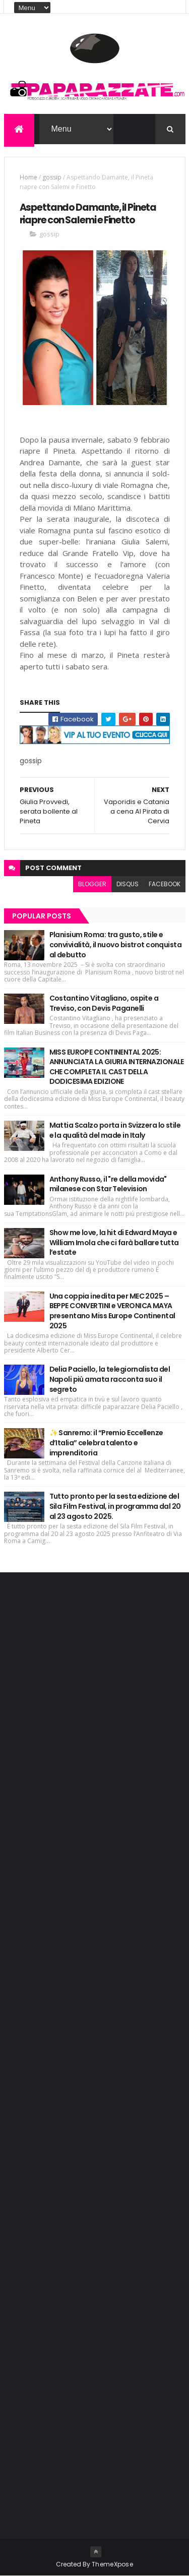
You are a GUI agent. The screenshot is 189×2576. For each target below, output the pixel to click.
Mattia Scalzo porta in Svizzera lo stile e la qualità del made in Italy (115, 1130)
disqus (127, 884)
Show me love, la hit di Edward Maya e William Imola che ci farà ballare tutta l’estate (114, 1242)
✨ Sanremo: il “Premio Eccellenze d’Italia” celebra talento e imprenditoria (106, 1442)
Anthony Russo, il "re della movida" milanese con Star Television (108, 1184)
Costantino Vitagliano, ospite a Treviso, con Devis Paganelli (104, 1003)
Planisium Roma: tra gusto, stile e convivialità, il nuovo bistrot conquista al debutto (115, 944)
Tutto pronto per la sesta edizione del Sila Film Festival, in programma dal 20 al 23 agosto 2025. (115, 1506)
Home (28, 177)
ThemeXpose (112, 2564)
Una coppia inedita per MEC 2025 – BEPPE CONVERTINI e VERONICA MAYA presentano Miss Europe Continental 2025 (112, 1311)
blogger (92, 884)
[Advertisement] (84, 1738)
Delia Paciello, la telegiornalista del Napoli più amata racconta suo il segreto (109, 1379)
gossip (51, 177)
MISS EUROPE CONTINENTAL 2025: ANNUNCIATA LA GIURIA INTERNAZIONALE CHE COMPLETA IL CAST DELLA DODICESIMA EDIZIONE (116, 1067)
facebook (164, 884)
